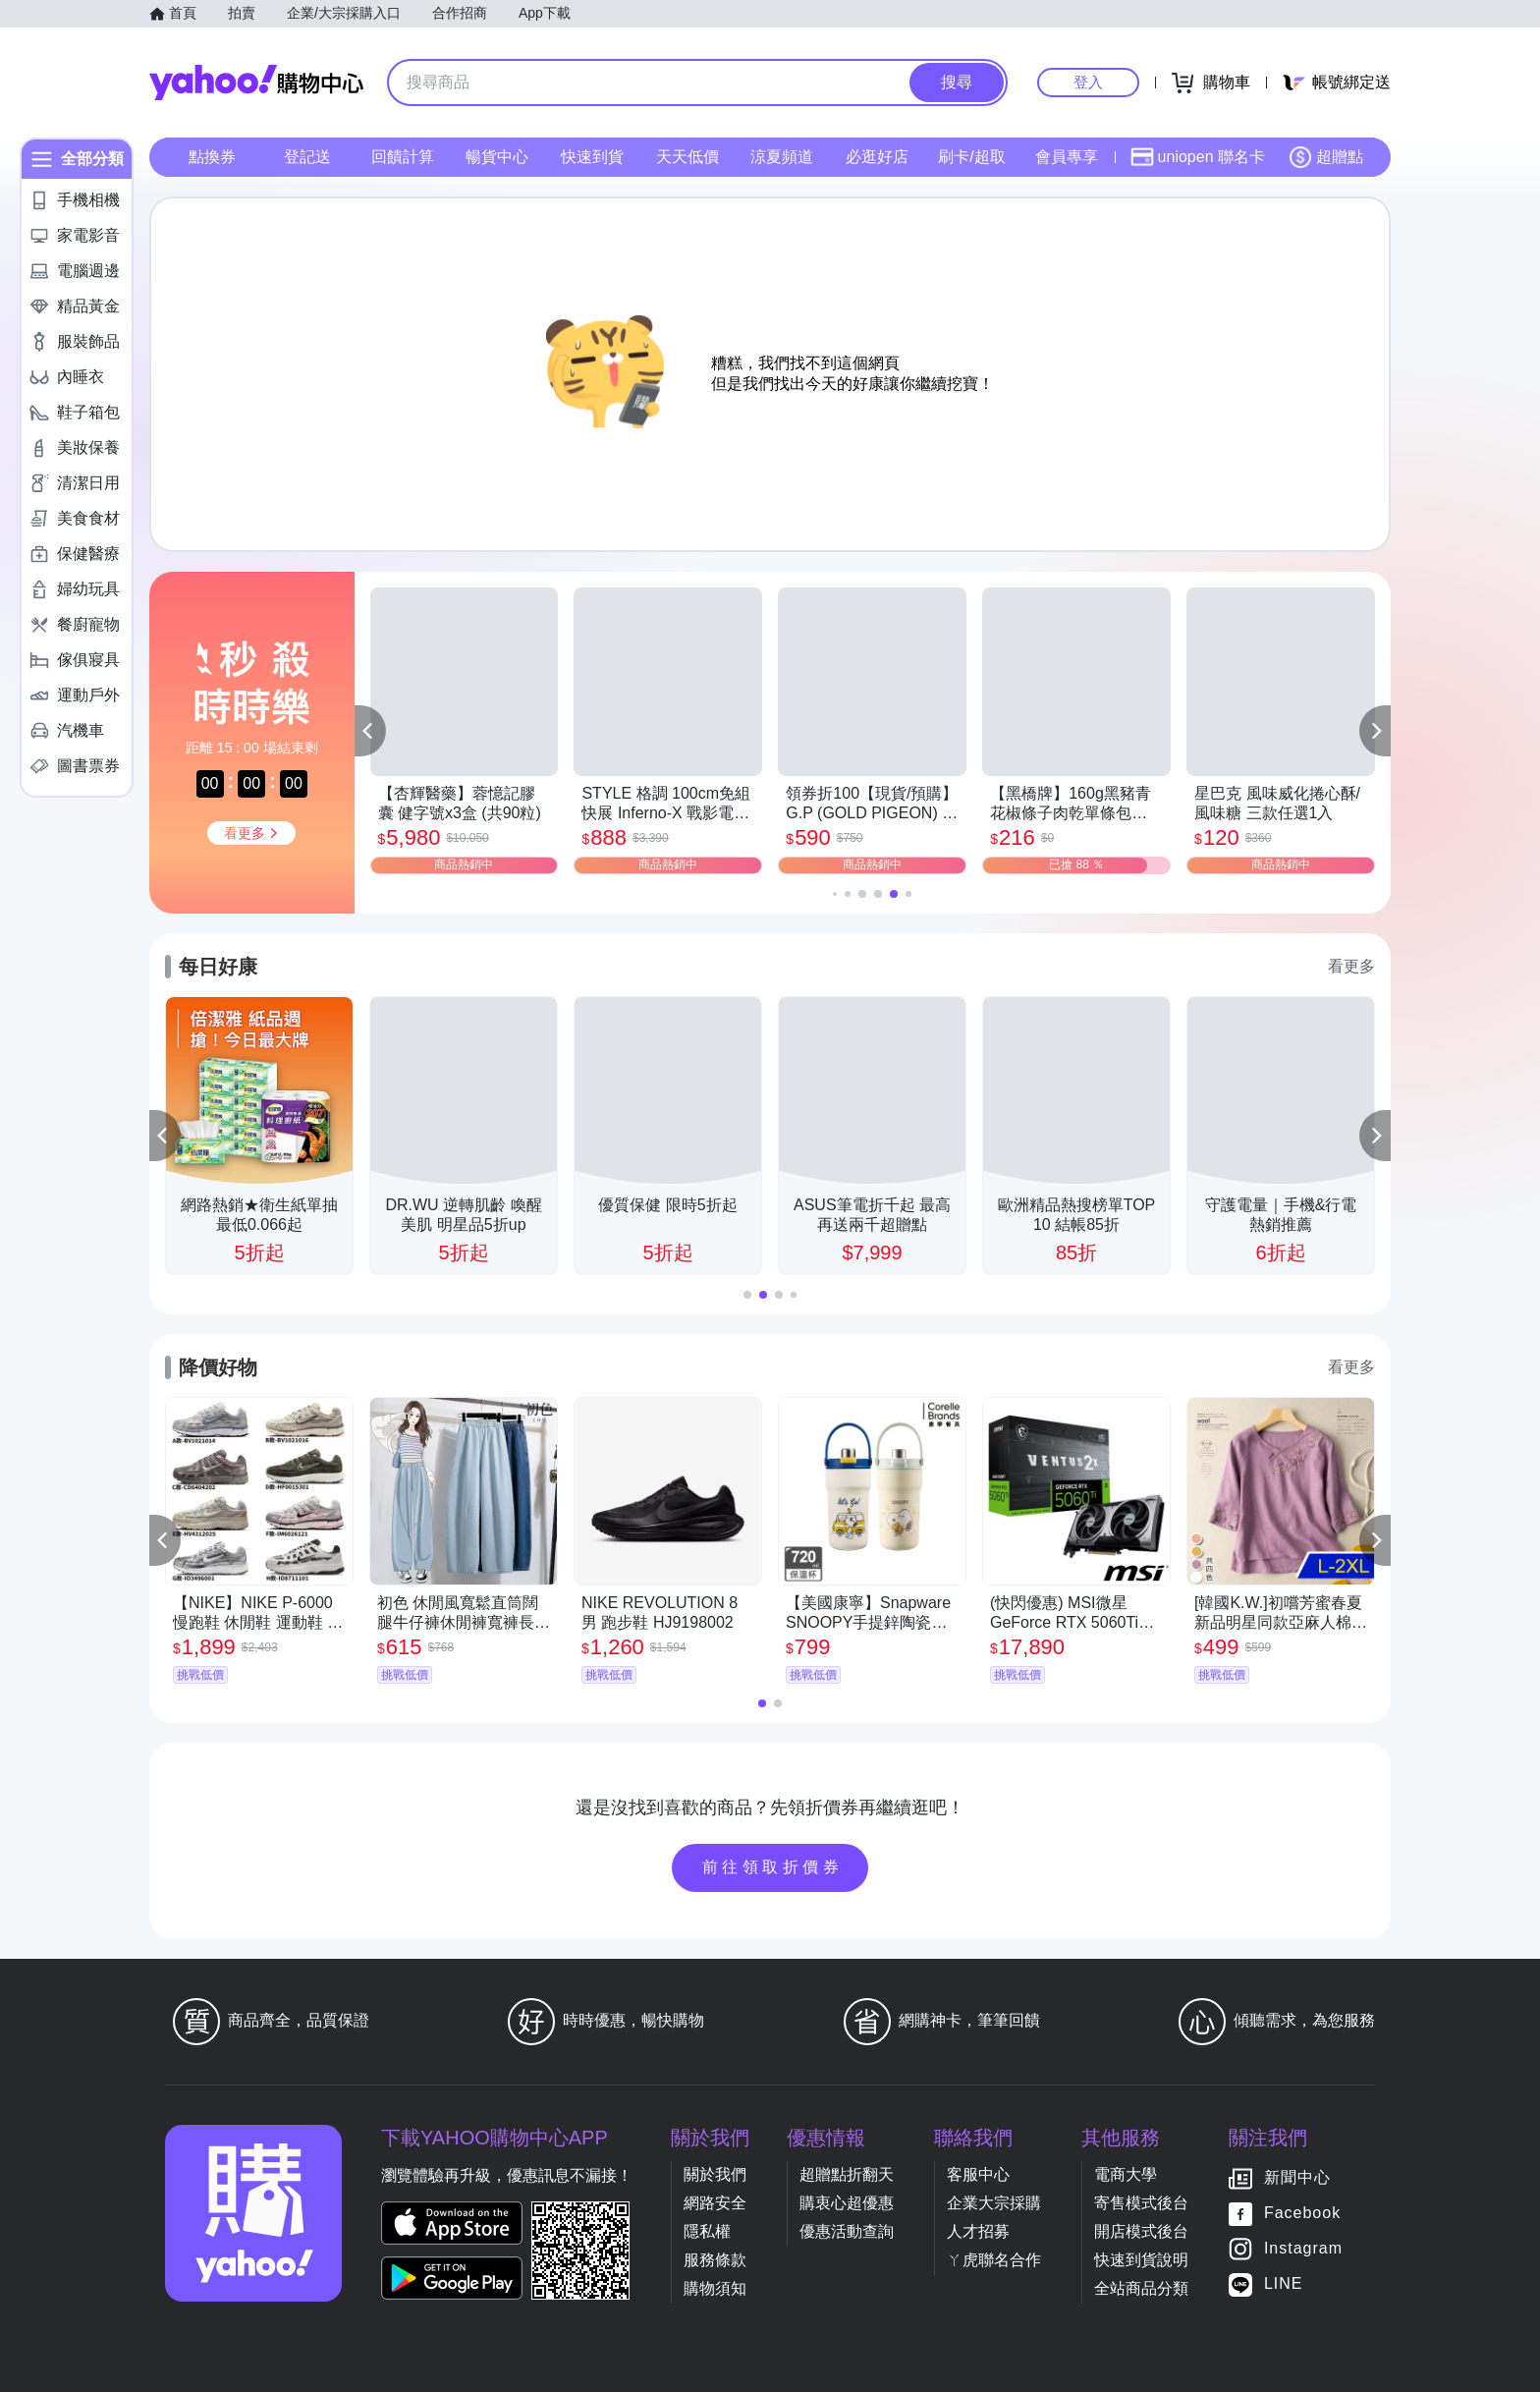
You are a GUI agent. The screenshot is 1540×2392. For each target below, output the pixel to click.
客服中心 (978, 2174)
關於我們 (715, 2174)
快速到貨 (592, 156)
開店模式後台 (1141, 2231)
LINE (1283, 2283)
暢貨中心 (497, 156)
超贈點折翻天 (846, 2174)
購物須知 (715, 2288)
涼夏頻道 (781, 156)
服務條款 (715, 2260)
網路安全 (715, 2203)
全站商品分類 (1141, 2288)
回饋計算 (402, 156)
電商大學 (1125, 2174)
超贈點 (1326, 157)
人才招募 (978, 2231)
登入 (1088, 82)
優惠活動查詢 (846, 2231)
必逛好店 (877, 156)
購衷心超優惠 (846, 2203)
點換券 (212, 156)
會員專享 (1066, 156)
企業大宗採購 (994, 2203)
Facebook (1302, 2212)
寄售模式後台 (1141, 2203)
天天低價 (687, 156)
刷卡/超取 (971, 156)
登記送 (307, 156)
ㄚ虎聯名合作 (994, 2260)
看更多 (1351, 966)
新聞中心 (1297, 2177)
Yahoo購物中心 (256, 82)
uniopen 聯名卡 (1197, 157)
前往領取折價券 (773, 1867)
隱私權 (707, 2231)
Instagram (1303, 2248)
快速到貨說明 (1141, 2260)
